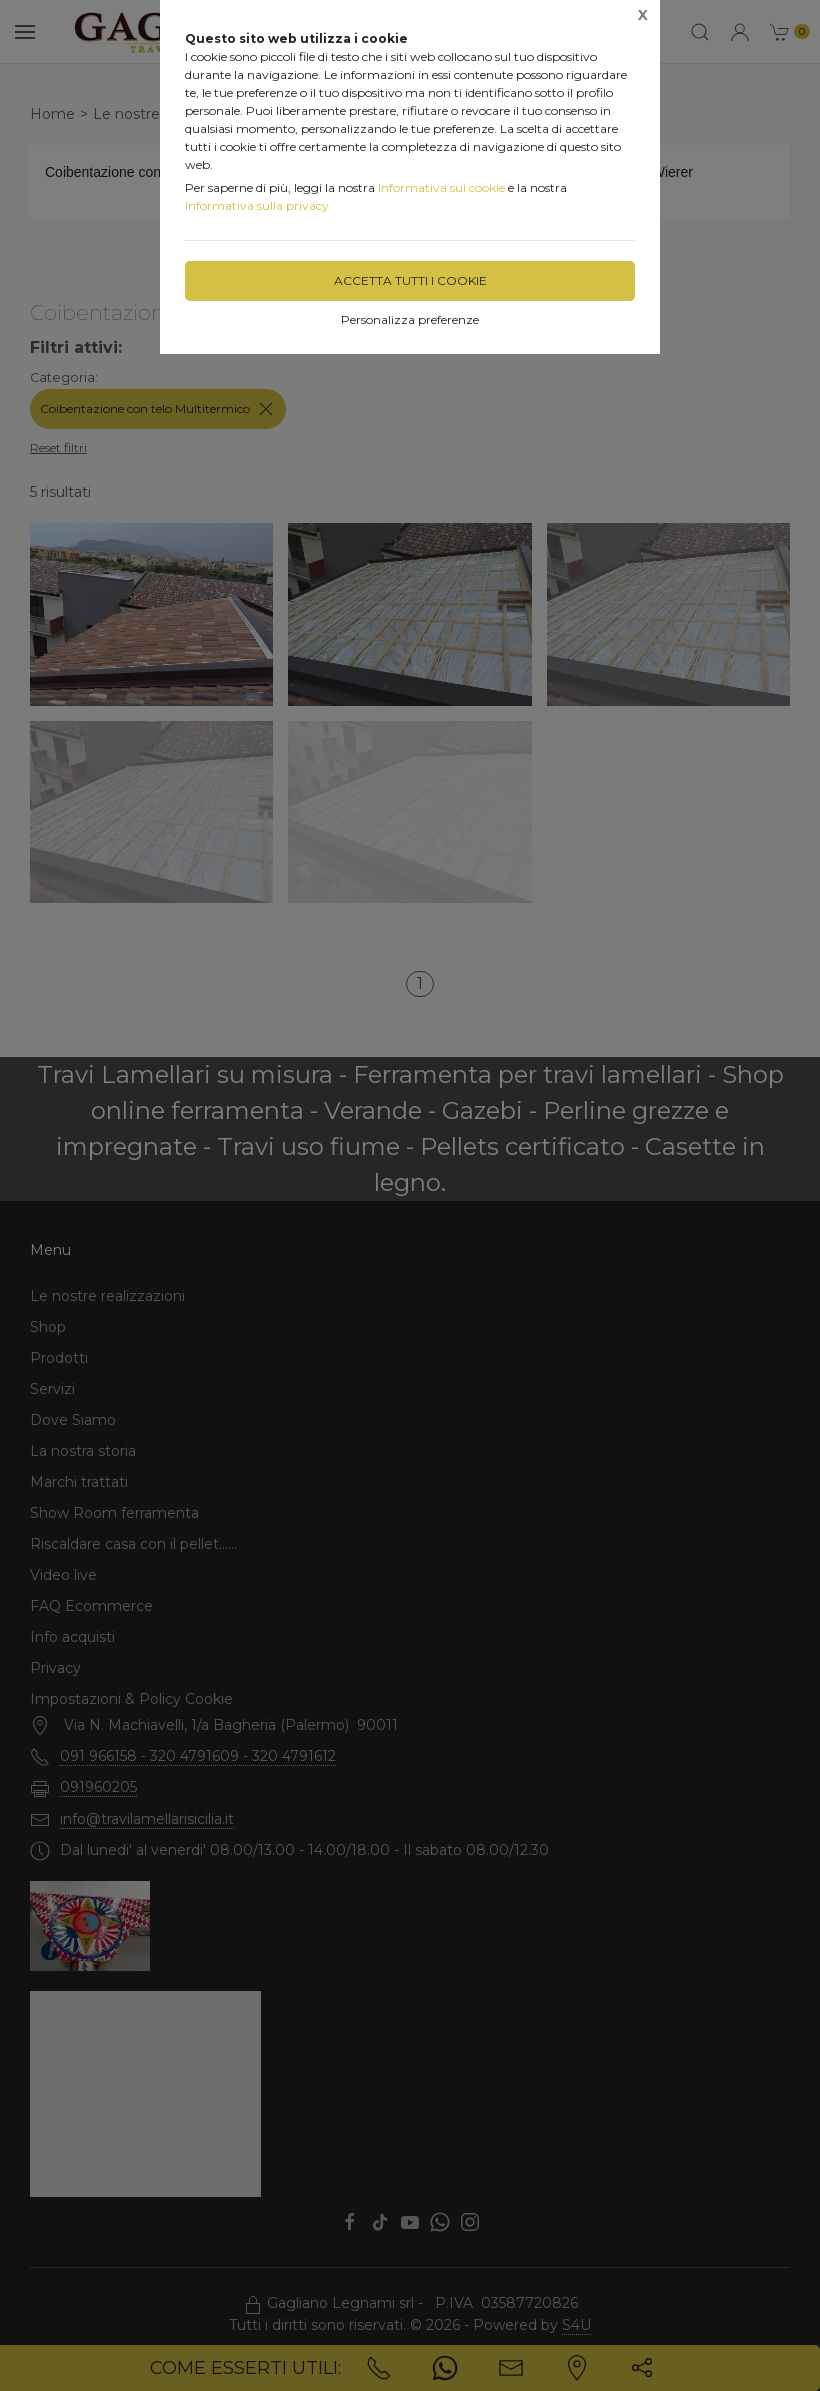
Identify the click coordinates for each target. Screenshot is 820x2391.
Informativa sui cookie (441, 187)
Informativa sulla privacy (257, 205)
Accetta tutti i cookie (410, 280)
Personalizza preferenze (410, 319)
